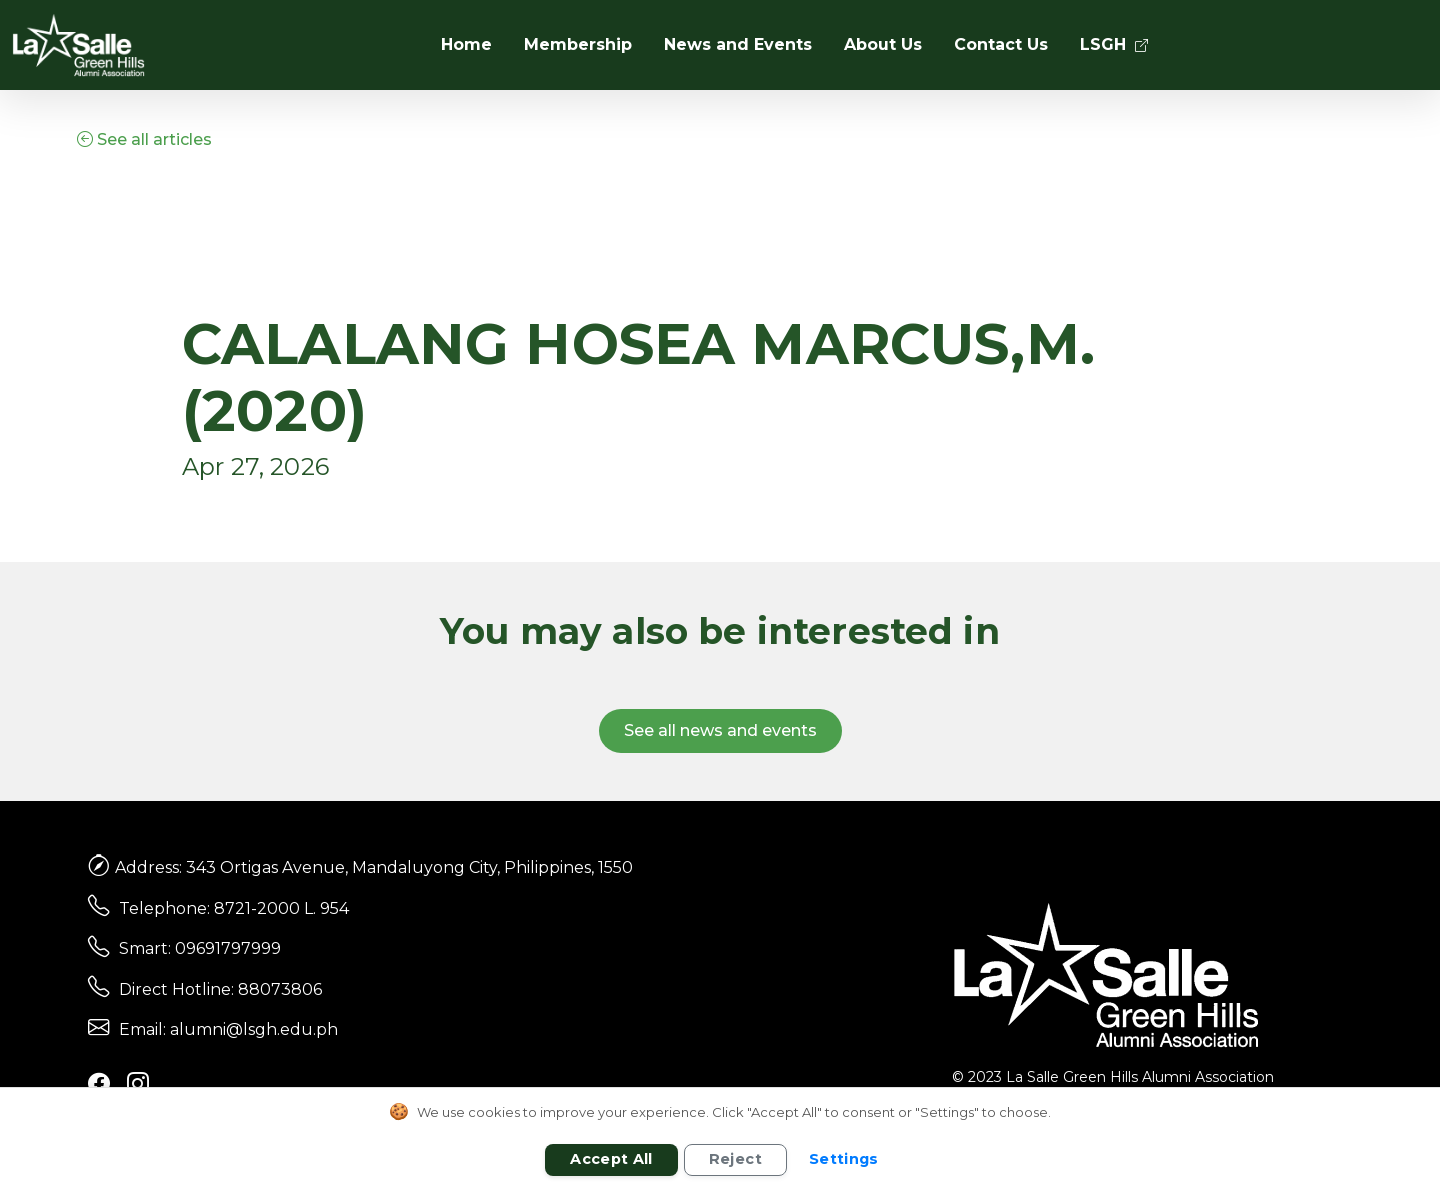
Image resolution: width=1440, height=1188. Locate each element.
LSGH (1114, 44)
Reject (735, 1159)
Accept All (611, 1159)
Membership (578, 44)
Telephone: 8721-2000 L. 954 (234, 908)
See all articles (144, 139)
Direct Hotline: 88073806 (220, 989)
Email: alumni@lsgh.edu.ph (228, 1029)
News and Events (738, 44)
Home (466, 44)
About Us (883, 44)
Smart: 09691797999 (200, 948)
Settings (844, 1159)
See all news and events (720, 730)
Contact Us (1001, 44)
